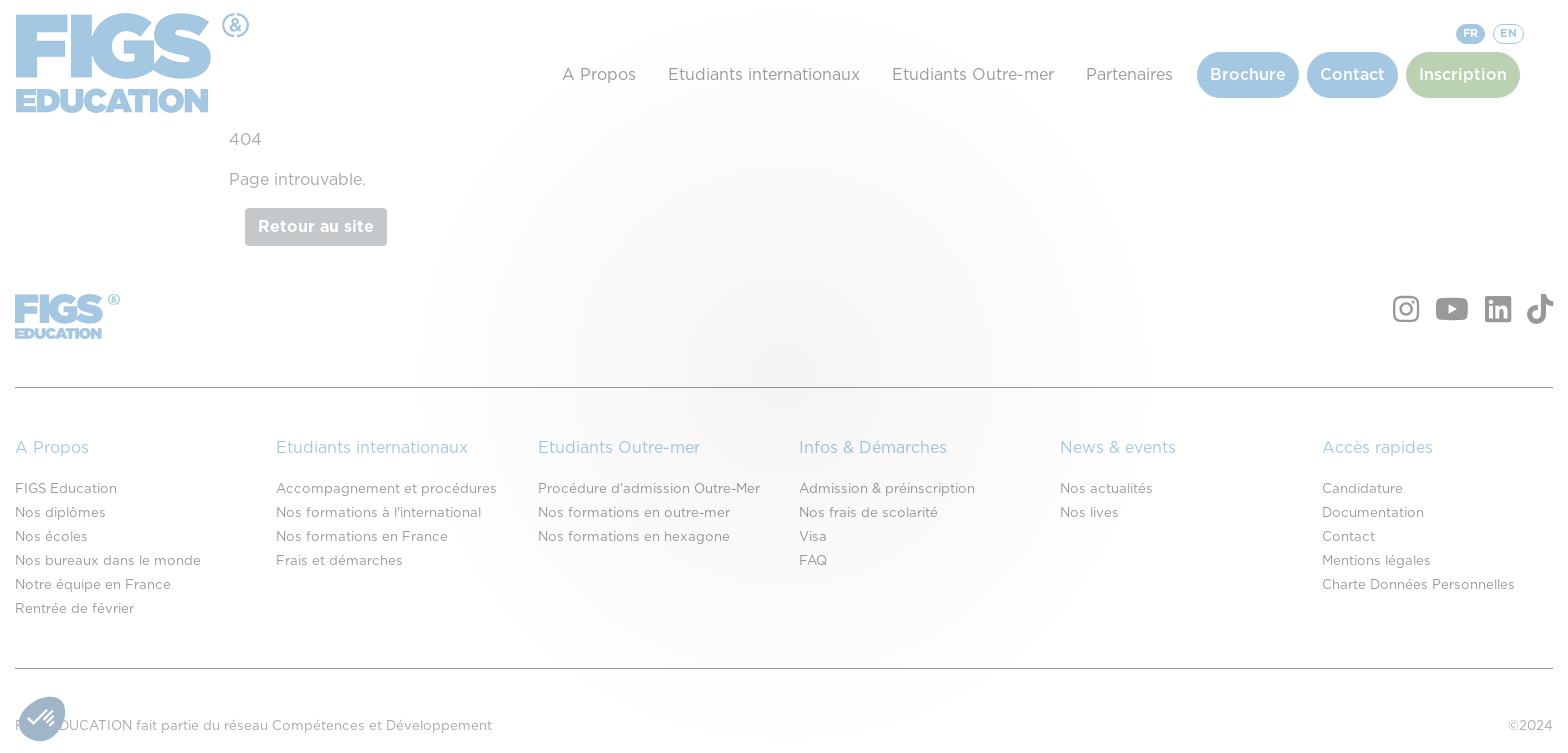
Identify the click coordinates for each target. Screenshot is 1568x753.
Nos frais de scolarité (868, 513)
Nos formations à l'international (378, 513)
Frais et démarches (339, 561)
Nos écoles (51, 537)
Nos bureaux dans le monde (108, 561)
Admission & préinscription (887, 489)
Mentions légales (1376, 561)
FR (1470, 33)
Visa (813, 537)
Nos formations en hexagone (634, 537)
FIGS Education (66, 489)
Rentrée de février (74, 609)
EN (1508, 33)
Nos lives (1089, 513)
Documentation (1373, 513)
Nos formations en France (362, 537)
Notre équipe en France (93, 585)
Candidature (1362, 489)
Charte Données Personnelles (1418, 585)
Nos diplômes (60, 513)
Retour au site (316, 227)
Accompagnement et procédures (386, 489)
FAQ (813, 561)
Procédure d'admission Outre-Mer (649, 489)
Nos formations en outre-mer (634, 513)
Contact (1348, 537)
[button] (42, 719)
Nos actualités (1106, 489)
